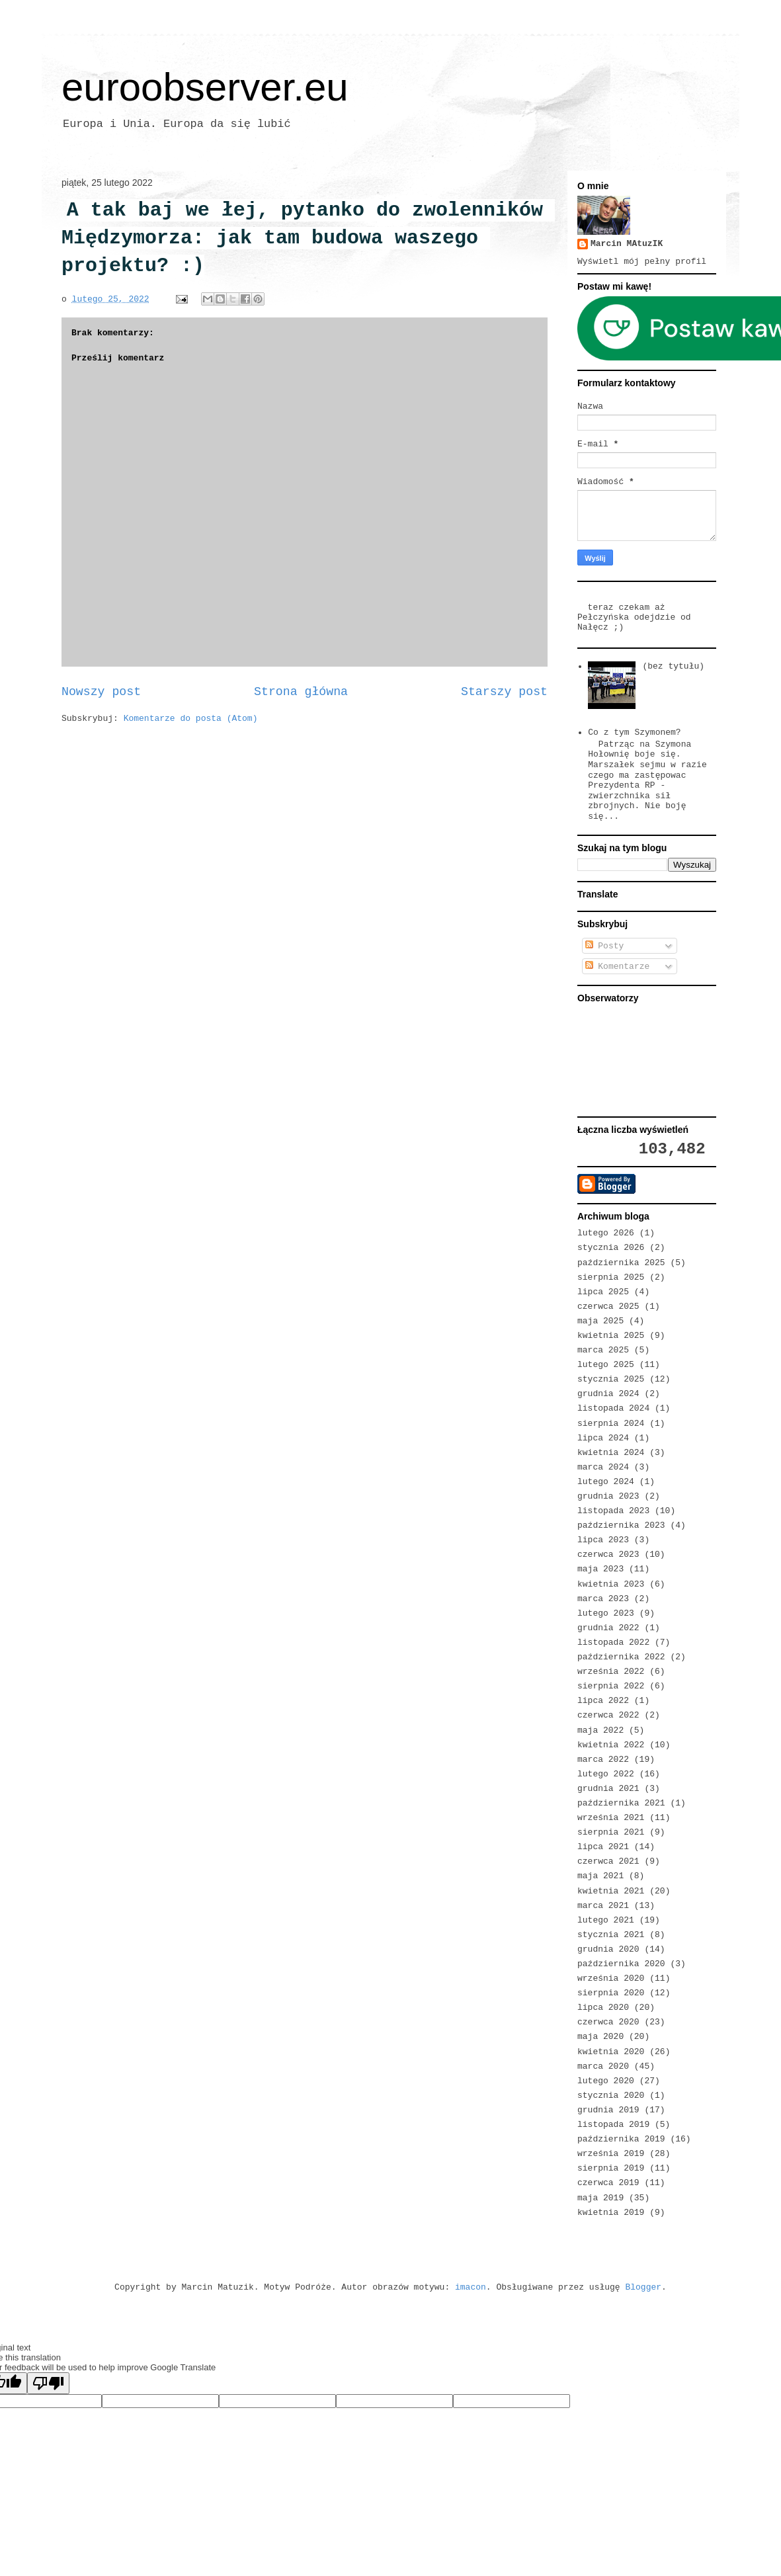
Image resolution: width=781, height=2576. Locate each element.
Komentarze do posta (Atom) (191, 719)
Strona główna (301, 691)
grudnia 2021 (608, 1789)
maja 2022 (600, 1730)
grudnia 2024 (608, 1394)
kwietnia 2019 (610, 2213)
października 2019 (621, 2139)
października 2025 (621, 1263)
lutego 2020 (605, 2081)
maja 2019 (600, 2198)
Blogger (643, 2287)
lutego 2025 (605, 1365)
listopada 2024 (613, 1408)
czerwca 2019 (608, 2183)
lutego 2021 (605, 1920)
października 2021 (621, 1803)
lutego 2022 (605, 1774)
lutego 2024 (605, 1482)
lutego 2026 (605, 1233)
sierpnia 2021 (610, 1832)
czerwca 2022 (608, 1715)
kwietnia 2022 (610, 1745)
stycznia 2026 (610, 1248)
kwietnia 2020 (610, 2052)
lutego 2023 (605, 1613)
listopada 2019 (613, 2125)
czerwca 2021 (608, 1861)
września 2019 (610, 2154)
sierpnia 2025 (610, 1277)
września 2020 (610, 1978)
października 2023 (621, 1525)
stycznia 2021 (610, 1935)
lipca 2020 (603, 2008)
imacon (470, 2287)
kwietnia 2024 (610, 1453)
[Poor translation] (48, 2383)
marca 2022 (603, 1760)
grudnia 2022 (608, 1628)
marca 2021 (603, 1906)
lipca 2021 (603, 1847)
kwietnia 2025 (610, 1336)
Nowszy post (101, 691)
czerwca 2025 (608, 1306)
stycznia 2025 (610, 1379)
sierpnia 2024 (610, 1424)
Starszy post (504, 691)
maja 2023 (600, 1569)
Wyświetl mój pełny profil (641, 262)
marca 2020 (603, 2066)
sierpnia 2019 (610, 2168)
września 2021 (610, 1818)
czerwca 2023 (608, 1554)
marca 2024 (603, 1467)
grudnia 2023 (608, 1496)
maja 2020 (600, 2037)
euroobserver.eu (205, 87)
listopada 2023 (613, 1511)
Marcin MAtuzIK (627, 244)
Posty (604, 946)
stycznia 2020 (610, 2095)
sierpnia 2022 (610, 1686)
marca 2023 (603, 1599)
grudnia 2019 (608, 2110)
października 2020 (621, 1964)
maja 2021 (600, 1876)
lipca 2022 (603, 1701)
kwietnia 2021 (610, 1891)
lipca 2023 (603, 1540)
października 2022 (621, 1657)
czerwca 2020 (608, 2022)
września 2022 (610, 1672)
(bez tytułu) (673, 666)
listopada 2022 (613, 1642)
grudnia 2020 (608, 1949)
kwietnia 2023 (610, 1584)
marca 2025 (603, 1350)
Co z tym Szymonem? (634, 732)
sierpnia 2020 (610, 1993)
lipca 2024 (603, 1438)
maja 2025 (600, 1321)
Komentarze (617, 967)
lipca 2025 (603, 1292)
